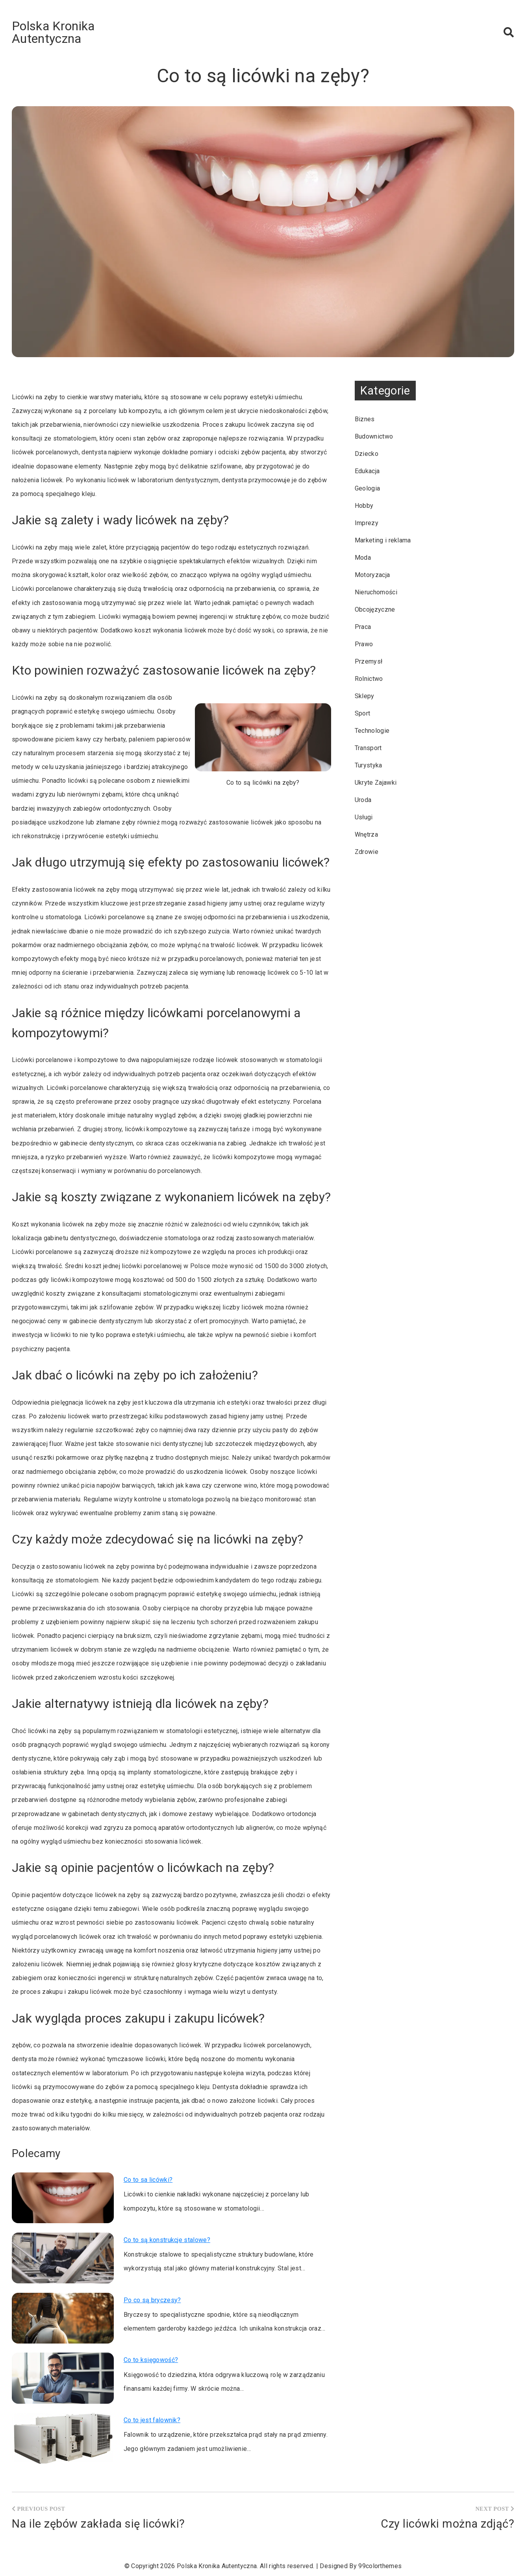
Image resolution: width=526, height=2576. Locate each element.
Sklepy (364, 696)
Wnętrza (366, 834)
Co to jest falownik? (152, 2420)
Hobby (364, 505)
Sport (362, 713)
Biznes (365, 419)
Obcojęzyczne (375, 609)
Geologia (367, 488)
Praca (363, 627)
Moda (363, 557)
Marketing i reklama (383, 540)
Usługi (364, 817)
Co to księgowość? (151, 2360)
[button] (508, 32)
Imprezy (366, 523)
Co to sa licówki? (148, 2179)
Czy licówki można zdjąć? (447, 2523)
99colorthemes (380, 2566)
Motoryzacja (372, 575)
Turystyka (368, 765)
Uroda (363, 800)
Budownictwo (374, 436)
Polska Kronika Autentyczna (53, 32)
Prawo (364, 644)
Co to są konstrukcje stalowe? (167, 2240)
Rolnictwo (369, 678)
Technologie (372, 730)
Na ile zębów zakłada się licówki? (98, 2523)
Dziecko (366, 453)
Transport (368, 748)
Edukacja (367, 471)
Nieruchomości (376, 592)
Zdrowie (366, 852)
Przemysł (369, 661)
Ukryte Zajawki (375, 782)
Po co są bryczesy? (152, 2300)
